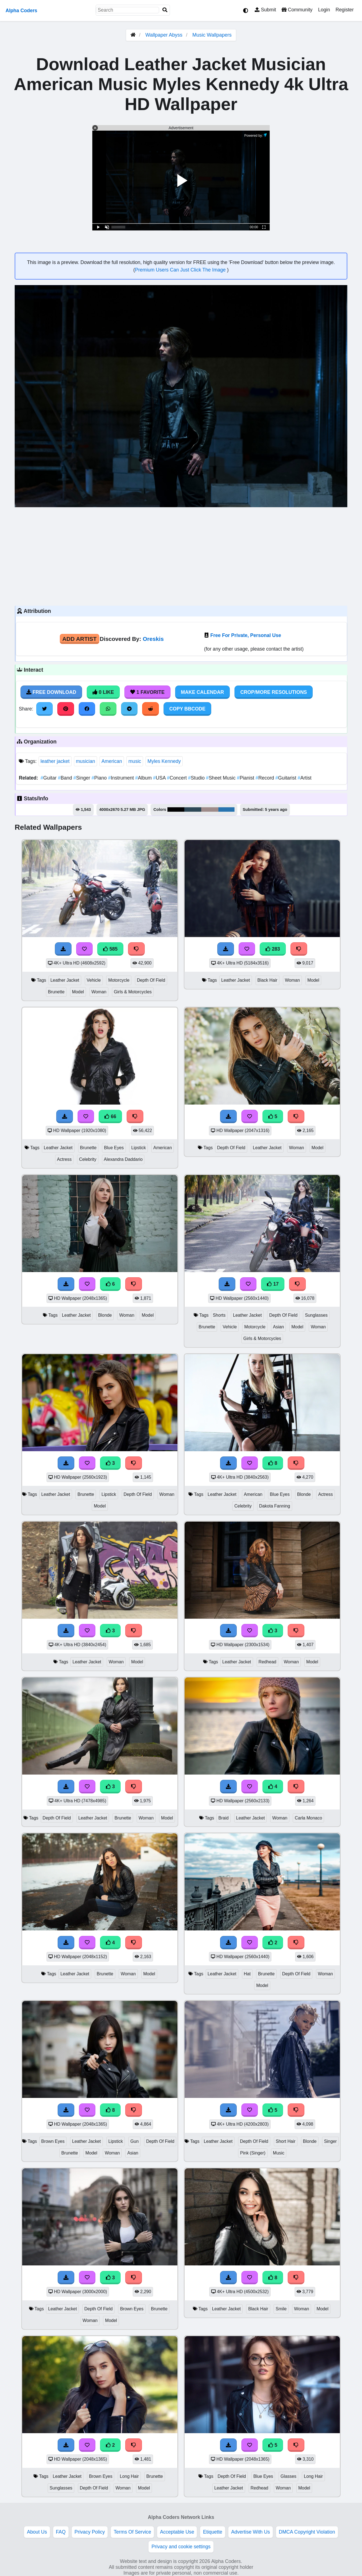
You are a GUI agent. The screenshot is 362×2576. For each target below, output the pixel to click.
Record (265, 778)
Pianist (246, 778)
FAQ (61, 2532)
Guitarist (286, 778)
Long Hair (129, 2476)
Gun (134, 2141)
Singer (82, 778)
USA (160, 778)
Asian (278, 1326)
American (111, 761)
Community (297, 9)
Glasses (288, 2476)
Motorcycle (118, 980)
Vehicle (94, 980)
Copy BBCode (187, 709)
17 (273, 1284)
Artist (305, 778)
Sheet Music (221, 778)
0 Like (103, 692)
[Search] (165, 10)
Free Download (51, 692)
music (134, 761)
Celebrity (87, 1159)
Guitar (49, 778)
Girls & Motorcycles (133, 991)
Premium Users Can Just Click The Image (181, 270)
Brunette (56, 991)
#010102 (175, 809)
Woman (98, 991)
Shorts (219, 1315)
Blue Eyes (114, 1147)
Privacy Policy (90, 2532)
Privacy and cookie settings (180, 2546)
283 (273, 949)
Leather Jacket (64, 980)
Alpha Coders (21, 10)
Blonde (105, 1315)
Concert (177, 778)
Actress (64, 1159)
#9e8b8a (209, 809)
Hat (247, 1973)
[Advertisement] (181, 556)
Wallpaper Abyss (164, 35)
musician (85, 761)
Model (78, 991)
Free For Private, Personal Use (245, 635)
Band (65, 778)
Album (144, 778)
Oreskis (153, 639)
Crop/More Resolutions (273, 692)
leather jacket (55, 761)
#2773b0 (226, 809)
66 (110, 1116)
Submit (265, 9)
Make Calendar (202, 692)
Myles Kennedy (164, 761)
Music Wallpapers (211, 35)
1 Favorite (147, 692)
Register (344, 9)
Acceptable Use (177, 2532)
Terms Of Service (132, 2532)
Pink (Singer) (252, 2153)
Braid (223, 1818)
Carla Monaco (308, 1818)
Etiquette (212, 2532)
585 (110, 949)
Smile (281, 2308)
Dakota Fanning (274, 1506)
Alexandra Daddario (123, 1159)
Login (324, 9)
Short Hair (285, 2141)
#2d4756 (193, 809)
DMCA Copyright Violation (307, 2532)
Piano (99, 778)
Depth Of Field (151, 980)
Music (278, 2153)
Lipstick (138, 1147)
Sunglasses (316, 1315)
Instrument (121, 778)
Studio (197, 778)
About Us (37, 2532)
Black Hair (267, 980)
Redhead (267, 1661)
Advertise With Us (250, 2532)
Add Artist (79, 639)
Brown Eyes (53, 2141)
